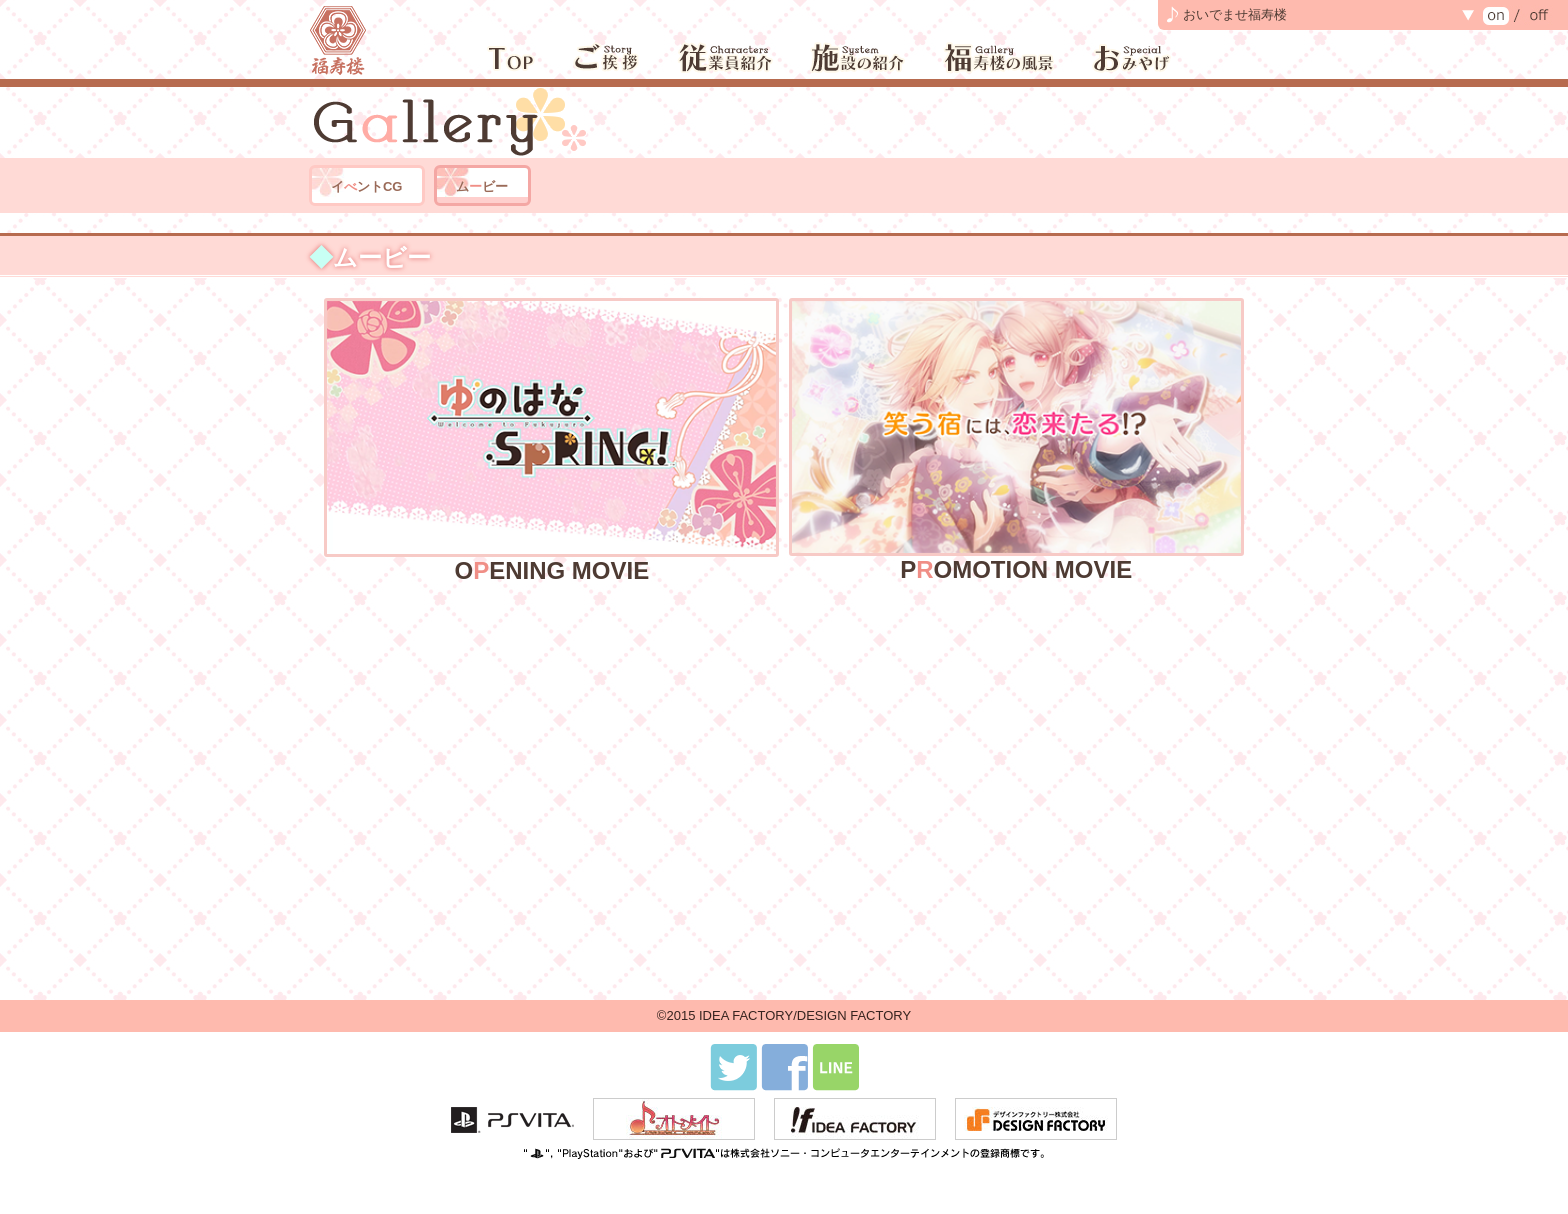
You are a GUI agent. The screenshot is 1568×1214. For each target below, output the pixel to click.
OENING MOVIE (551, 439)
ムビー (482, 186)
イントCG (367, 186)
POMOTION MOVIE (1016, 439)
